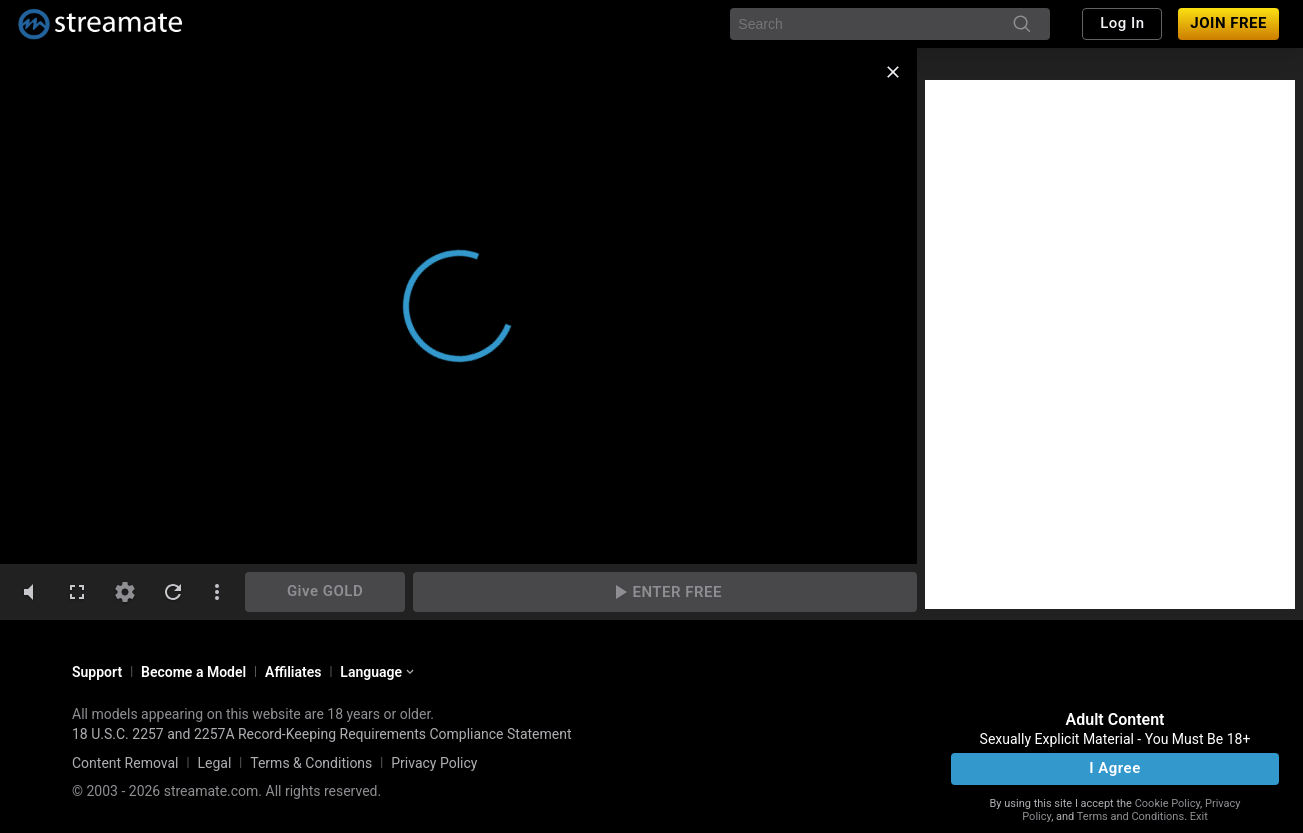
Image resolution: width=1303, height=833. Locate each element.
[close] (893, 72)
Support (97, 672)
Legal (214, 763)
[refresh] (173, 592)
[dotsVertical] (217, 592)
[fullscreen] (77, 592)
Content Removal (125, 763)
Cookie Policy (1167, 803)
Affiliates (293, 672)
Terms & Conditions (311, 763)
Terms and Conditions (1130, 816)
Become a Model (193, 672)
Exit (1199, 816)
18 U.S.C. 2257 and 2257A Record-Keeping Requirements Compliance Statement (322, 734)
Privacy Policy (434, 763)
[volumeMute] (29, 592)
